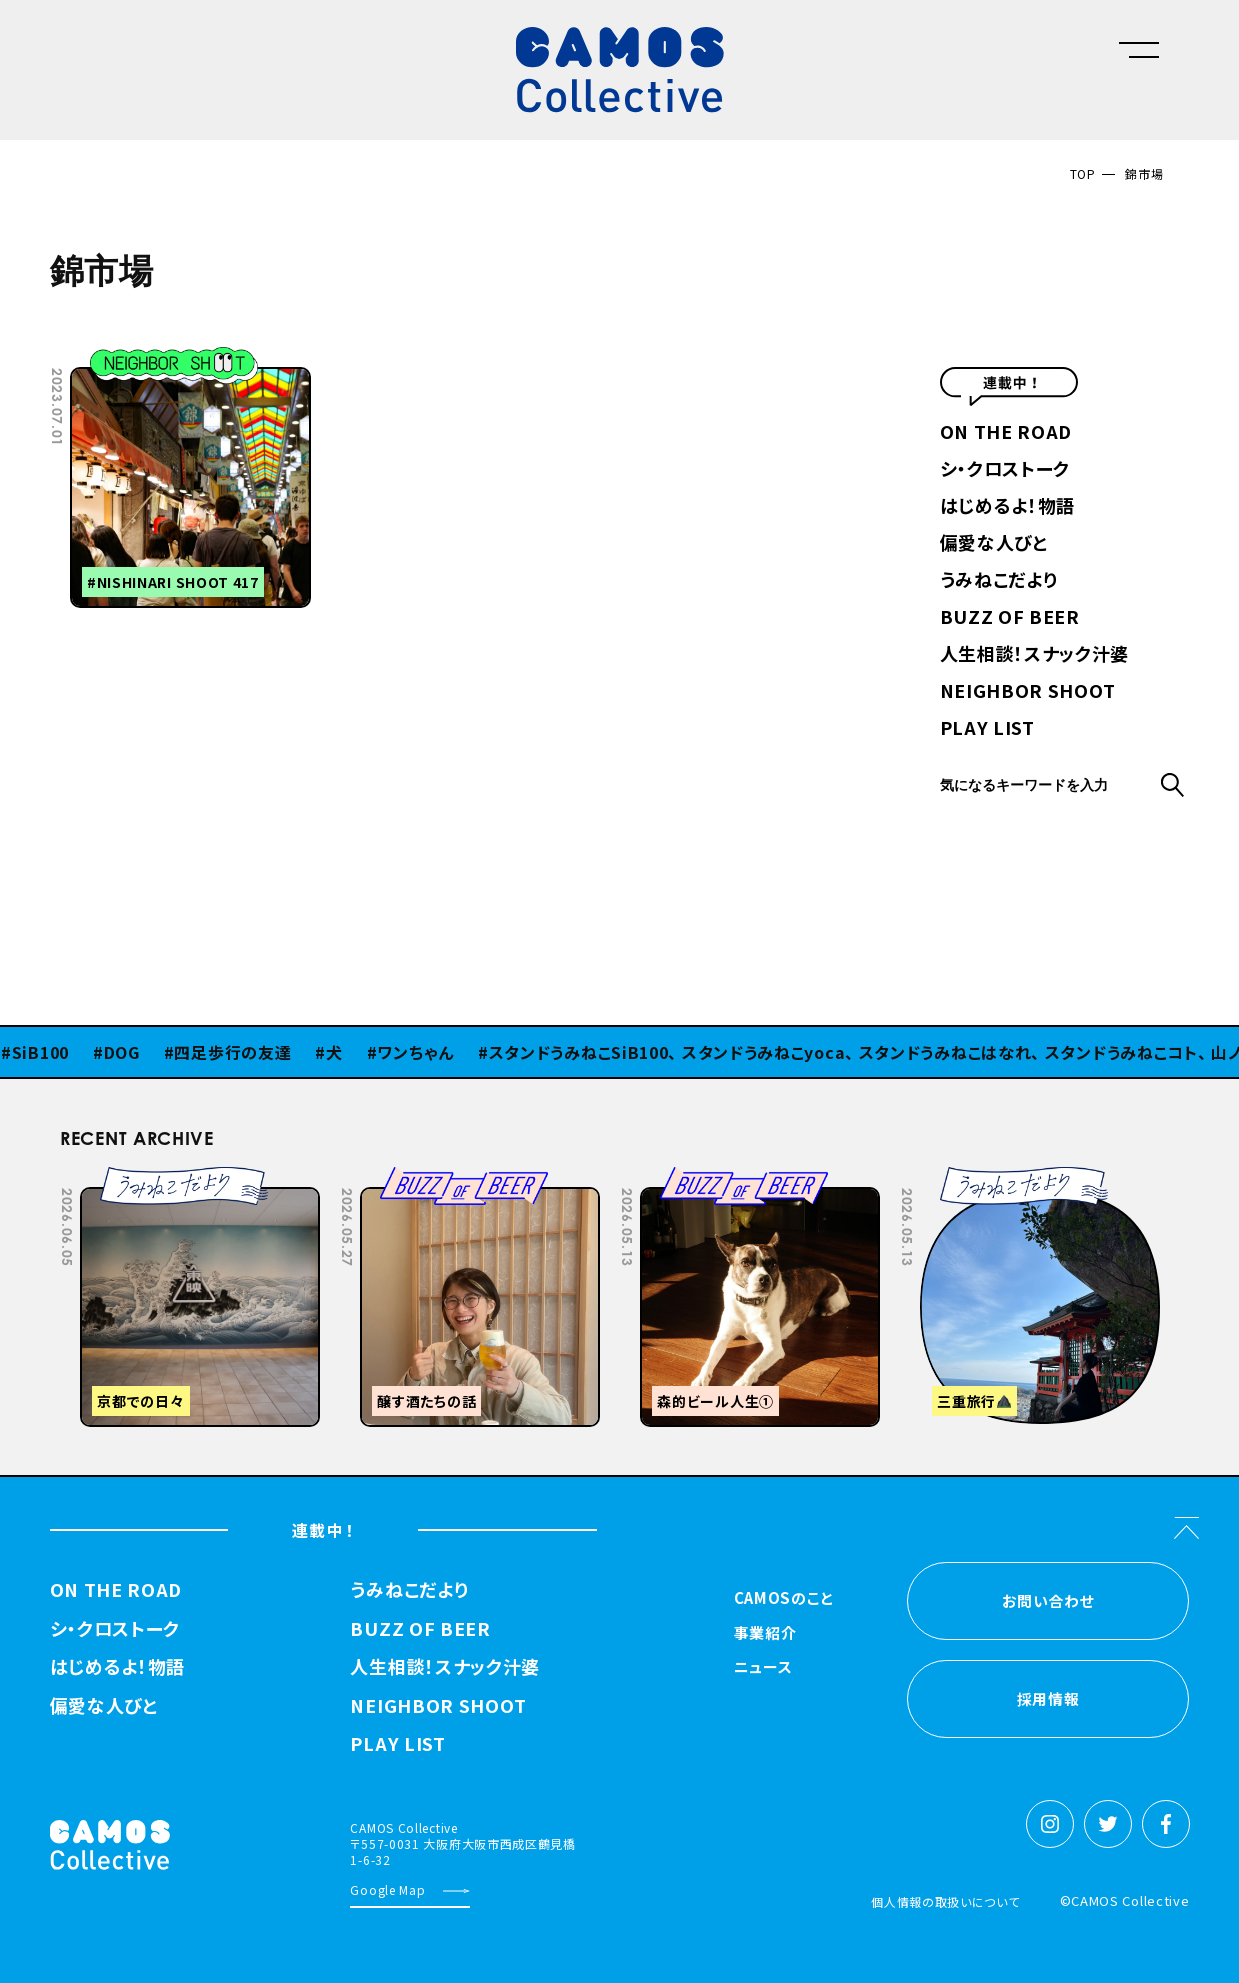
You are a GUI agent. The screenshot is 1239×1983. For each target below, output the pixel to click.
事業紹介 (765, 1634)
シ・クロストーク (1005, 470)
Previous (979, 1181)
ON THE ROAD (1006, 433)
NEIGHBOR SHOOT (1028, 692)
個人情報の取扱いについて (945, 1901)
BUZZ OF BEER (1010, 618)
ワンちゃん (421, 1052)
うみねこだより (999, 581)
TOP (1083, 173)
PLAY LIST (987, 729)
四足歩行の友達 (238, 1052)
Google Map (387, 1889)
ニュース (763, 1668)
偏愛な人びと (994, 544)
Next (1029, 1181)
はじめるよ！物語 (1008, 507)
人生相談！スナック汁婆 (1035, 655)
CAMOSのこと (784, 1599)
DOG (128, 1052)
